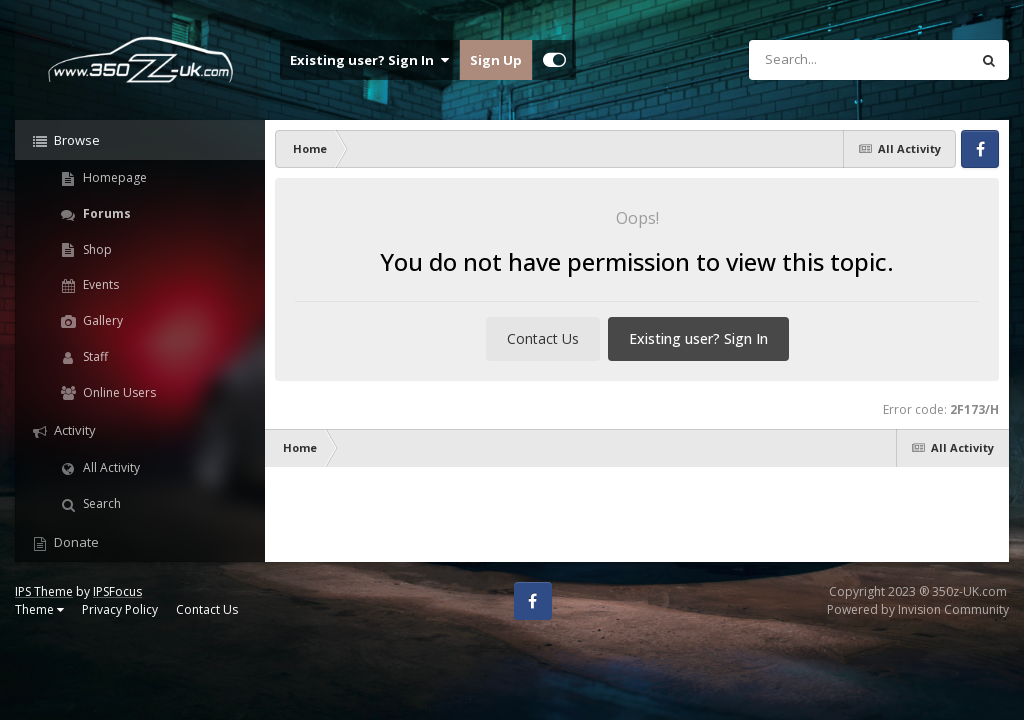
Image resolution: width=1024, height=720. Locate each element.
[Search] (807, 60)
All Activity (110, 467)
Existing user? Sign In (369, 60)
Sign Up (496, 60)
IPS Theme (44, 591)
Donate (75, 542)
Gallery (101, 320)
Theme (39, 609)
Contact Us (543, 338)
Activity (73, 430)
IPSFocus (117, 591)
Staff (94, 356)
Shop (96, 249)
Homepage (113, 177)
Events (99, 284)
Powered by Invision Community (918, 609)
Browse (75, 140)
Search (100, 503)
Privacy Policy (120, 609)
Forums (105, 213)
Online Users (118, 392)
